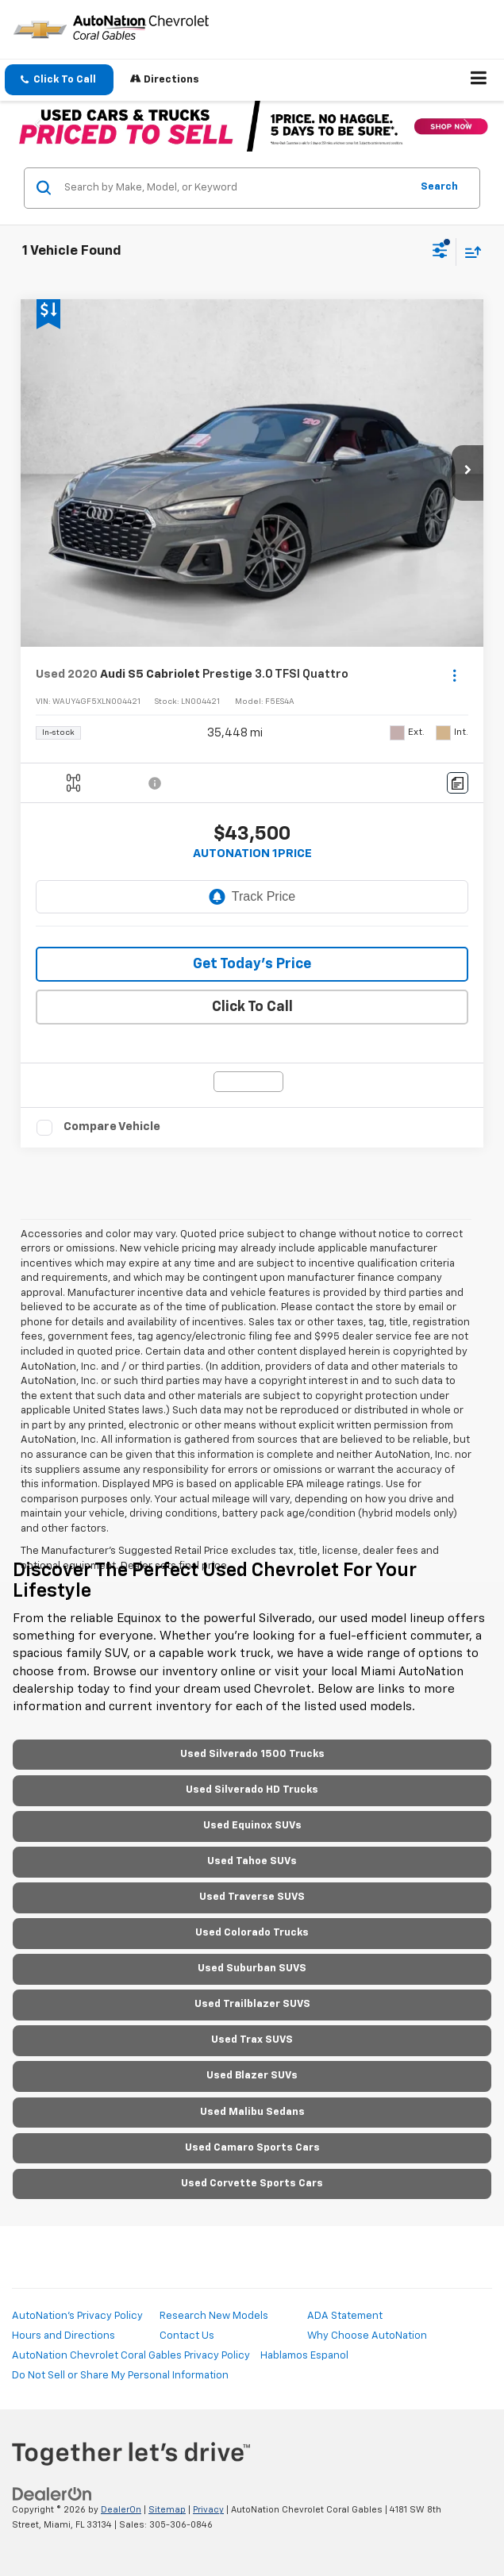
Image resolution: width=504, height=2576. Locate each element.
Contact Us (187, 2336)
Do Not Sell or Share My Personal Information (120, 2375)
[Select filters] (440, 252)
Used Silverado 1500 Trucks (252, 1754)
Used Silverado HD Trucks (252, 1790)
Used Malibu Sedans (252, 2112)
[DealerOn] (52, 2494)
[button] (59, 79)
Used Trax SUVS (252, 2040)
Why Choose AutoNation (367, 2336)
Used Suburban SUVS (252, 1968)
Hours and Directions (63, 2336)
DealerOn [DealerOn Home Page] (121, 2509)
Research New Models (214, 2316)
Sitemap (167, 2509)
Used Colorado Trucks (252, 1933)
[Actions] (454, 675)
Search (439, 187)
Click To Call (252, 1007)
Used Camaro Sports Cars (252, 2148)
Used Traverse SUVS (252, 1897)
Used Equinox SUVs (252, 1826)
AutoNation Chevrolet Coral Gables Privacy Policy (131, 2356)
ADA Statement (345, 2316)
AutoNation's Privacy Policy (77, 2316)
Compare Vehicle (111, 1126)
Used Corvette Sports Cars (252, 2183)
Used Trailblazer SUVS (252, 2004)
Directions (164, 79)
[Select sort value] (469, 252)
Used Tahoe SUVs (252, 1861)
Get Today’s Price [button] (252, 964)
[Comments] (457, 783)
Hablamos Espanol (304, 2356)
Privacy (208, 2509)
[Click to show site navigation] (479, 80)
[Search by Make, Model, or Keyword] (235, 188)
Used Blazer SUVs (252, 2075)
